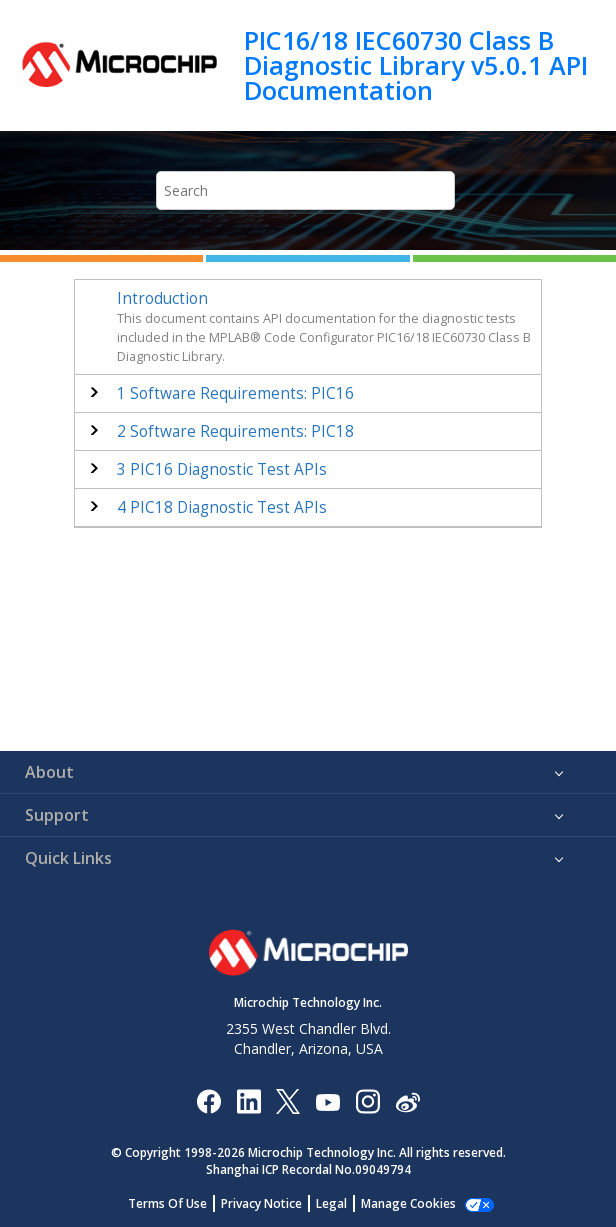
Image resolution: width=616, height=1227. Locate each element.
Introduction (162, 298)
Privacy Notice (261, 1203)
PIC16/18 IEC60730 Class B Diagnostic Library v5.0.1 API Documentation (416, 65)
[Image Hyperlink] (327, 1100)
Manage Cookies (408, 1203)
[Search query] (305, 190)
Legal (331, 1203)
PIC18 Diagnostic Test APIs (222, 507)
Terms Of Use (167, 1203)
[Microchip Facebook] (208, 1100)
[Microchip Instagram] (367, 1100)
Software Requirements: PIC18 (235, 431)
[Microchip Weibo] (407, 1100)
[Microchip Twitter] (288, 1100)
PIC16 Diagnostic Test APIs (222, 469)
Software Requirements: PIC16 (235, 393)
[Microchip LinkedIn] (248, 1100)
